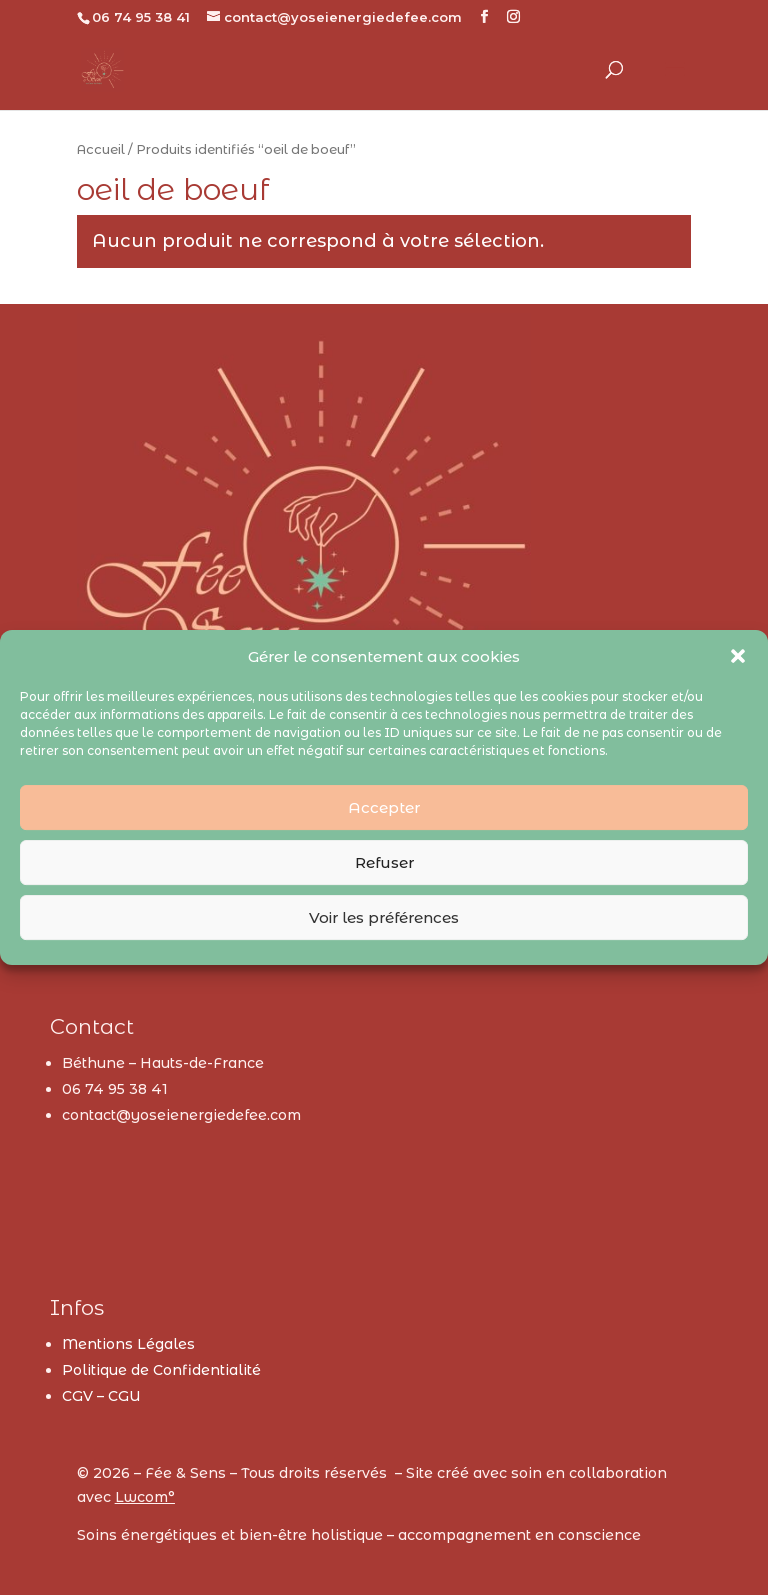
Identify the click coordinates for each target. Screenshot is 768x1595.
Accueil (101, 149)
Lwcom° (145, 1497)
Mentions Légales (128, 1344)
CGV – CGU (101, 1396)
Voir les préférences (384, 917)
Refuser (384, 862)
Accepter (384, 807)
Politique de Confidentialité (161, 1370)
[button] (738, 656)
